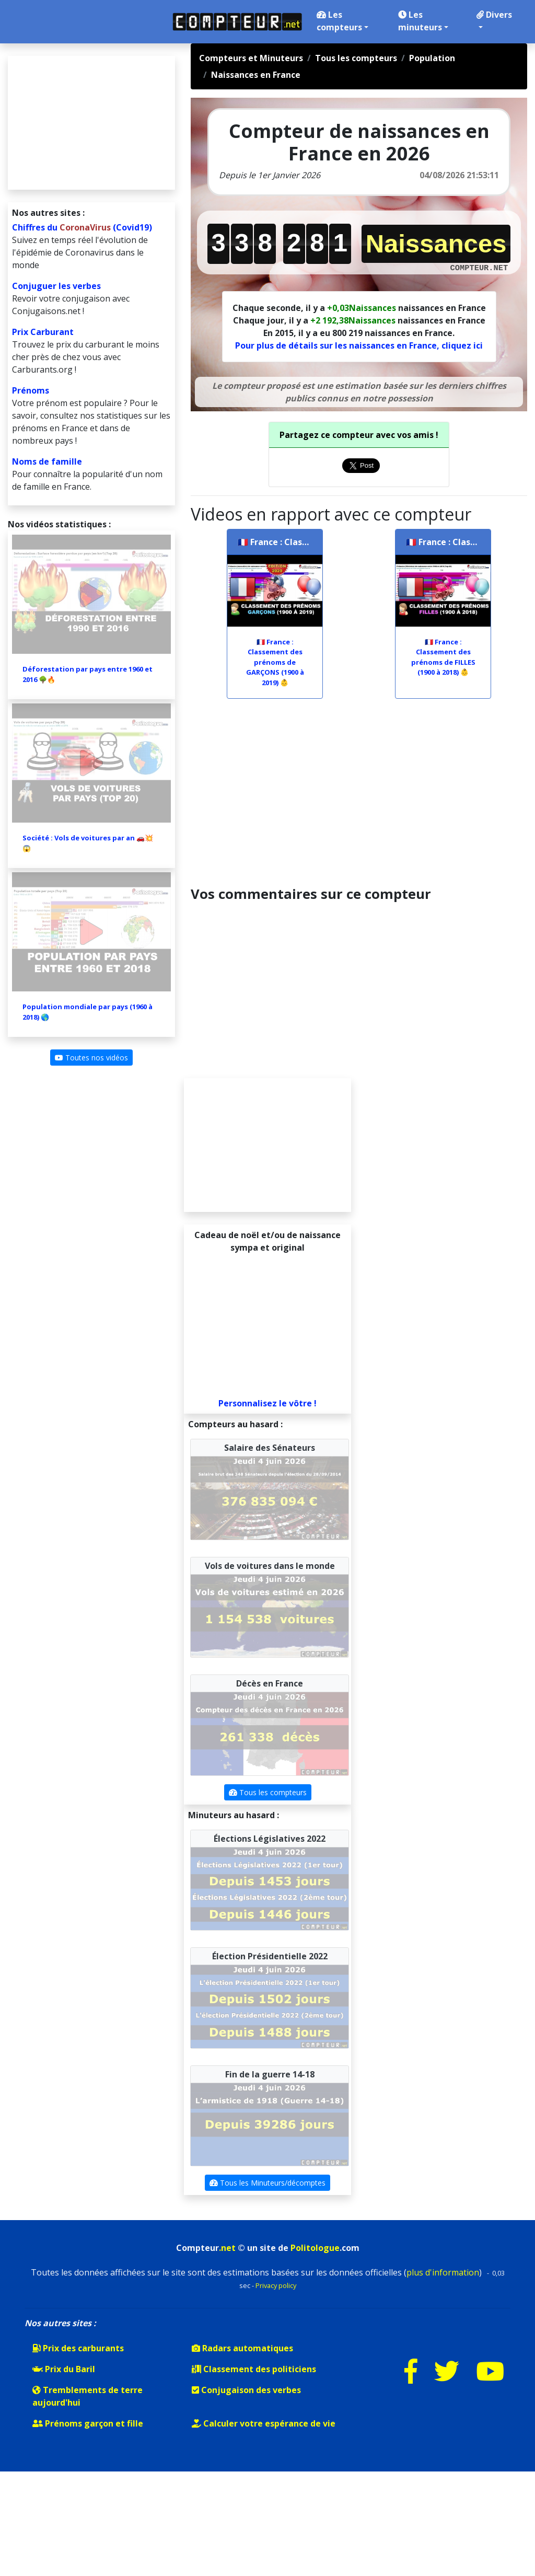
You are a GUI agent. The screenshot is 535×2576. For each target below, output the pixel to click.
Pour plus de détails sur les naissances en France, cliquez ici (359, 345)
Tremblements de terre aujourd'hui (87, 2396)
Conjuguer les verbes (56, 286)
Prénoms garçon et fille (87, 2423)
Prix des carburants (78, 2348)
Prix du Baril (63, 2369)
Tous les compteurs (268, 1792)
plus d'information (442, 2272)
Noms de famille (47, 461)
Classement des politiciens (254, 2369)
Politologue (315, 2248)
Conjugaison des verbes (246, 2390)
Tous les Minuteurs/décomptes (267, 2183)
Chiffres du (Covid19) (82, 227)
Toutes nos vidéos (91, 1057)
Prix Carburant (43, 332)
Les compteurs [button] (342, 21)
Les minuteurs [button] (423, 21)
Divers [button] (494, 18)
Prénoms (30, 390)
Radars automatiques (242, 2348)
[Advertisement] (359, 797)
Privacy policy (275, 2285)
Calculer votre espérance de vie (263, 2423)
